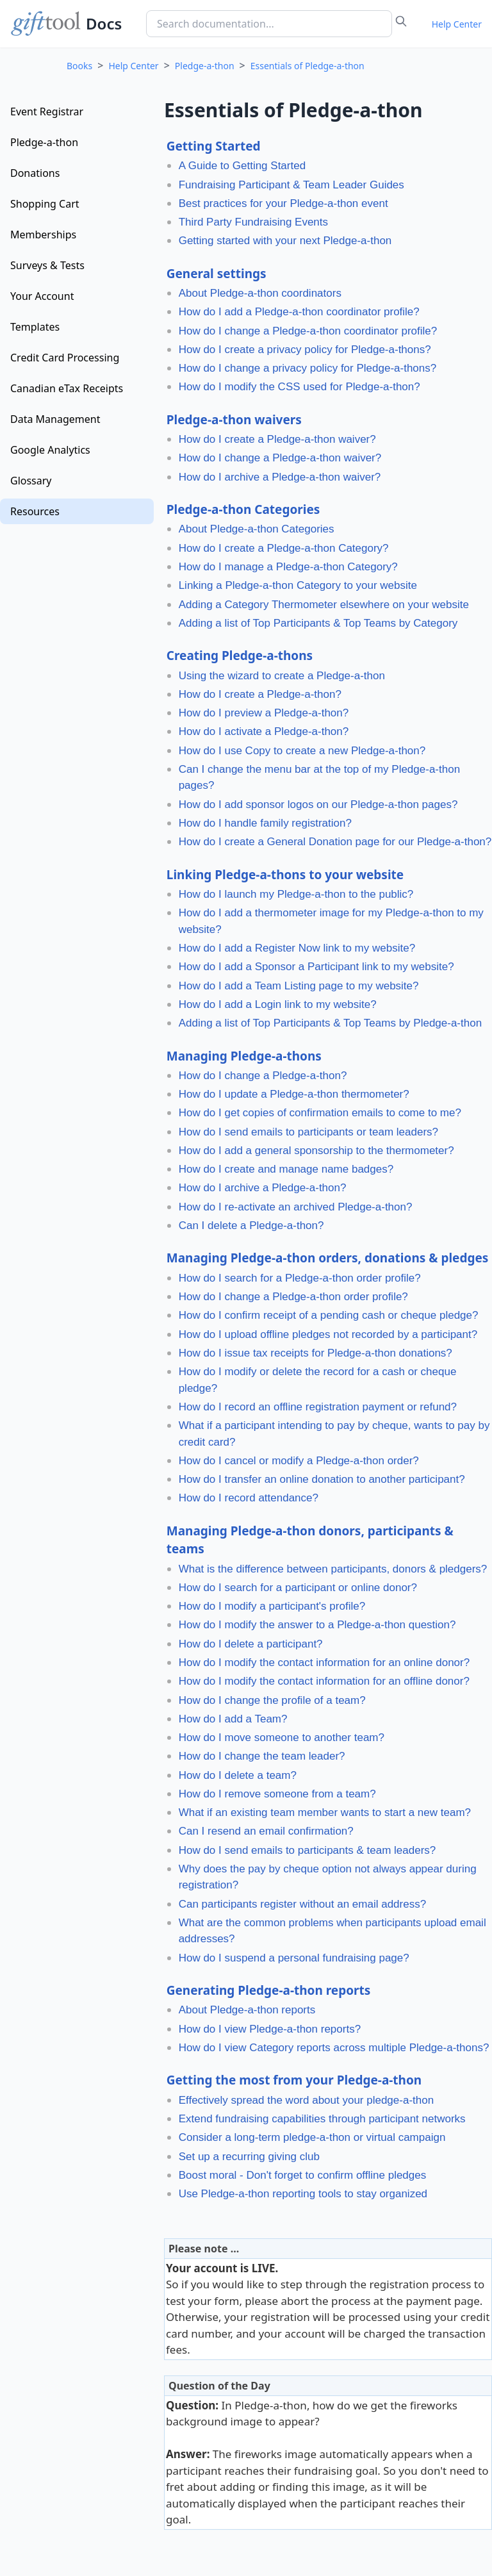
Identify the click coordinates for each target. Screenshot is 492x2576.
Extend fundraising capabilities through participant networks (322, 2119)
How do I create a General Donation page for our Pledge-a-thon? (335, 842)
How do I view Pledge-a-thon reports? (270, 2029)
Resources (35, 511)
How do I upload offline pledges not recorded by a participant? (328, 1334)
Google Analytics (50, 450)
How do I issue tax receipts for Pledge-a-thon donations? (315, 1353)
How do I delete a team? (238, 1775)
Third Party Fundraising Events (253, 222)
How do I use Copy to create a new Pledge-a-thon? (302, 751)
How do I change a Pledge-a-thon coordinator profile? (308, 331)
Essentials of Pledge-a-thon (307, 66)
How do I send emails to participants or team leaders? (308, 1132)
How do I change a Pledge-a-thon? (263, 1075)
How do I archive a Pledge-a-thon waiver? (280, 477)
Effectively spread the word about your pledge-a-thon (306, 2100)
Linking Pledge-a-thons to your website (285, 874)
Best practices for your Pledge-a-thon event (283, 203)
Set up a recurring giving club (249, 2157)
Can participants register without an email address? (302, 1904)
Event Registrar (46, 111)
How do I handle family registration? (265, 823)
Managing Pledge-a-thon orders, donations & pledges (328, 1258)
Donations (35, 173)
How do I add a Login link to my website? (278, 1004)
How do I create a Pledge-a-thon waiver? (277, 439)
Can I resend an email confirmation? (266, 1831)
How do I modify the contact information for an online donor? (324, 1662)
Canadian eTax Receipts (66, 388)
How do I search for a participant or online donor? (298, 1587)
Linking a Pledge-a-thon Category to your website (298, 585)
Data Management (55, 419)
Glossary (31, 481)
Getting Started (214, 146)
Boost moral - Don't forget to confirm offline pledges (303, 2175)
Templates (35, 327)
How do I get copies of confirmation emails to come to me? (320, 1113)
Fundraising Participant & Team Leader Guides (291, 185)
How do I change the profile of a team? (272, 1700)
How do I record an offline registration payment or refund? (318, 1407)
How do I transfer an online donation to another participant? (322, 1479)
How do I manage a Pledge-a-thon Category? (288, 567)
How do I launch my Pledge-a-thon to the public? (296, 894)
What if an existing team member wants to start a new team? (325, 1812)
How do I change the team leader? (262, 1756)
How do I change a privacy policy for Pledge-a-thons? (308, 368)
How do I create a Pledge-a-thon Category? (284, 548)
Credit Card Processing (64, 358)
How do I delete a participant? (251, 1644)
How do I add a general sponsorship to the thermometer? (316, 1150)
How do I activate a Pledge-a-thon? (264, 731)
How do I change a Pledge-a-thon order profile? (293, 1297)
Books (79, 66)
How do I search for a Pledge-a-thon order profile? (300, 1278)
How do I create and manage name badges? (286, 1169)
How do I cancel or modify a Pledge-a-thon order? (299, 1461)
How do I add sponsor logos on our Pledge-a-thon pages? (318, 804)
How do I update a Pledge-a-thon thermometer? (294, 1094)
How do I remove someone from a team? (277, 1794)
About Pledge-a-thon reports (247, 2010)
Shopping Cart (44, 204)
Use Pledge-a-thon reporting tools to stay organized (303, 2194)
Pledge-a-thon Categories (243, 509)
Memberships (43, 234)
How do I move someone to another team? (281, 1737)
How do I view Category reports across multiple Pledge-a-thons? (334, 2048)
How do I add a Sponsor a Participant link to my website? (316, 967)
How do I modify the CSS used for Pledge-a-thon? (299, 387)
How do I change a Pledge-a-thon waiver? (280, 458)
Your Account (42, 296)
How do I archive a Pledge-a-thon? (263, 1188)
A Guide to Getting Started (242, 166)
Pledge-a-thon (204, 66)
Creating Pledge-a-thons (240, 655)
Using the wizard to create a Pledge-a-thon (282, 676)
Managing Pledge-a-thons (244, 1056)
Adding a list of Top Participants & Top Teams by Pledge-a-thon (330, 1023)
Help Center (457, 24)
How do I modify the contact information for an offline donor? (324, 1681)
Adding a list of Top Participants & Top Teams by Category (318, 623)
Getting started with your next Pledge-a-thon (285, 241)
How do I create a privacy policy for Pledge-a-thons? (305, 349)
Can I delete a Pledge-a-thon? (251, 1225)
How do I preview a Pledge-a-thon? (264, 713)
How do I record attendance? (248, 1498)
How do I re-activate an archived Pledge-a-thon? (296, 1207)
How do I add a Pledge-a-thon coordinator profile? (299, 312)
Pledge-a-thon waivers (234, 419)
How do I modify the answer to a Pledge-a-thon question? (317, 1625)
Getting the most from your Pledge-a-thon (294, 2080)
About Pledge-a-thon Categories (256, 529)
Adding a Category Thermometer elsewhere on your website (324, 605)
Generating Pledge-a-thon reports (269, 1990)
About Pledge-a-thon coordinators (260, 293)
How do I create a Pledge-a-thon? (260, 694)
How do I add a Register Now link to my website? (297, 948)
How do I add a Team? (233, 1719)
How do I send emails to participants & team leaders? (307, 1850)
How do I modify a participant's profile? (272, 1606)
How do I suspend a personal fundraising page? (294, 1958)
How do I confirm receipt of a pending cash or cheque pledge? (329, 1315)
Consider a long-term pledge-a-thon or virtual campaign (312, 2137)
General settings (216, 273)
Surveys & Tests (47, 265)
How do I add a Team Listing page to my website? (299, 986)
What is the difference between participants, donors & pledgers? (333, 1569)
